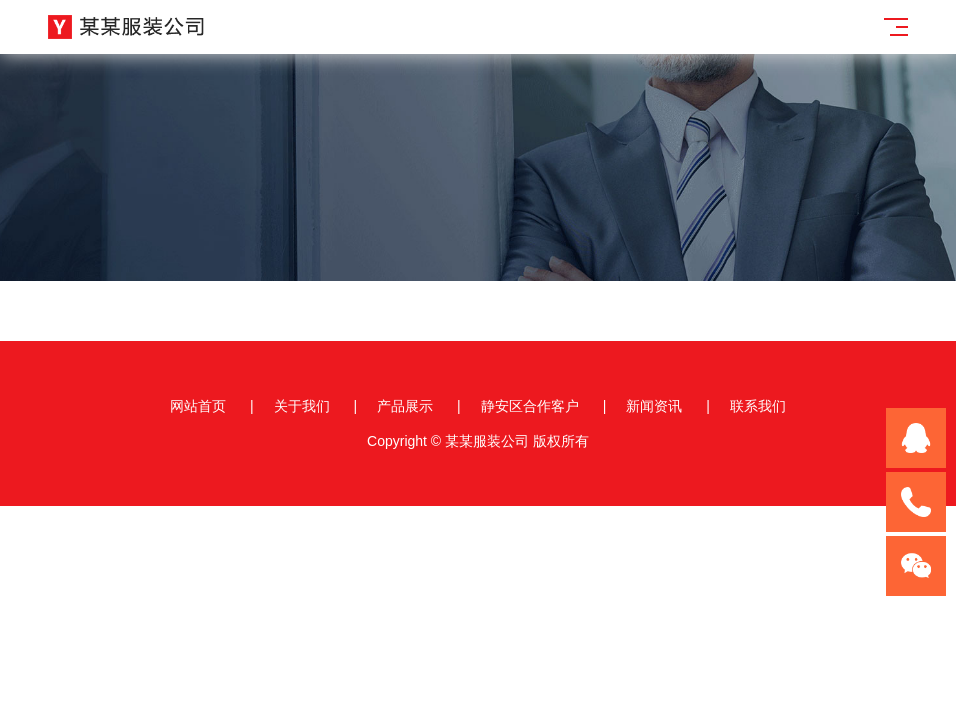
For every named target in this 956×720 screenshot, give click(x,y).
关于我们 (302, 406)
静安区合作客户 (530, 406)
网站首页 (198, 406)
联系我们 (758, 406)
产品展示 (405, 406)
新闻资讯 (654, 406)
